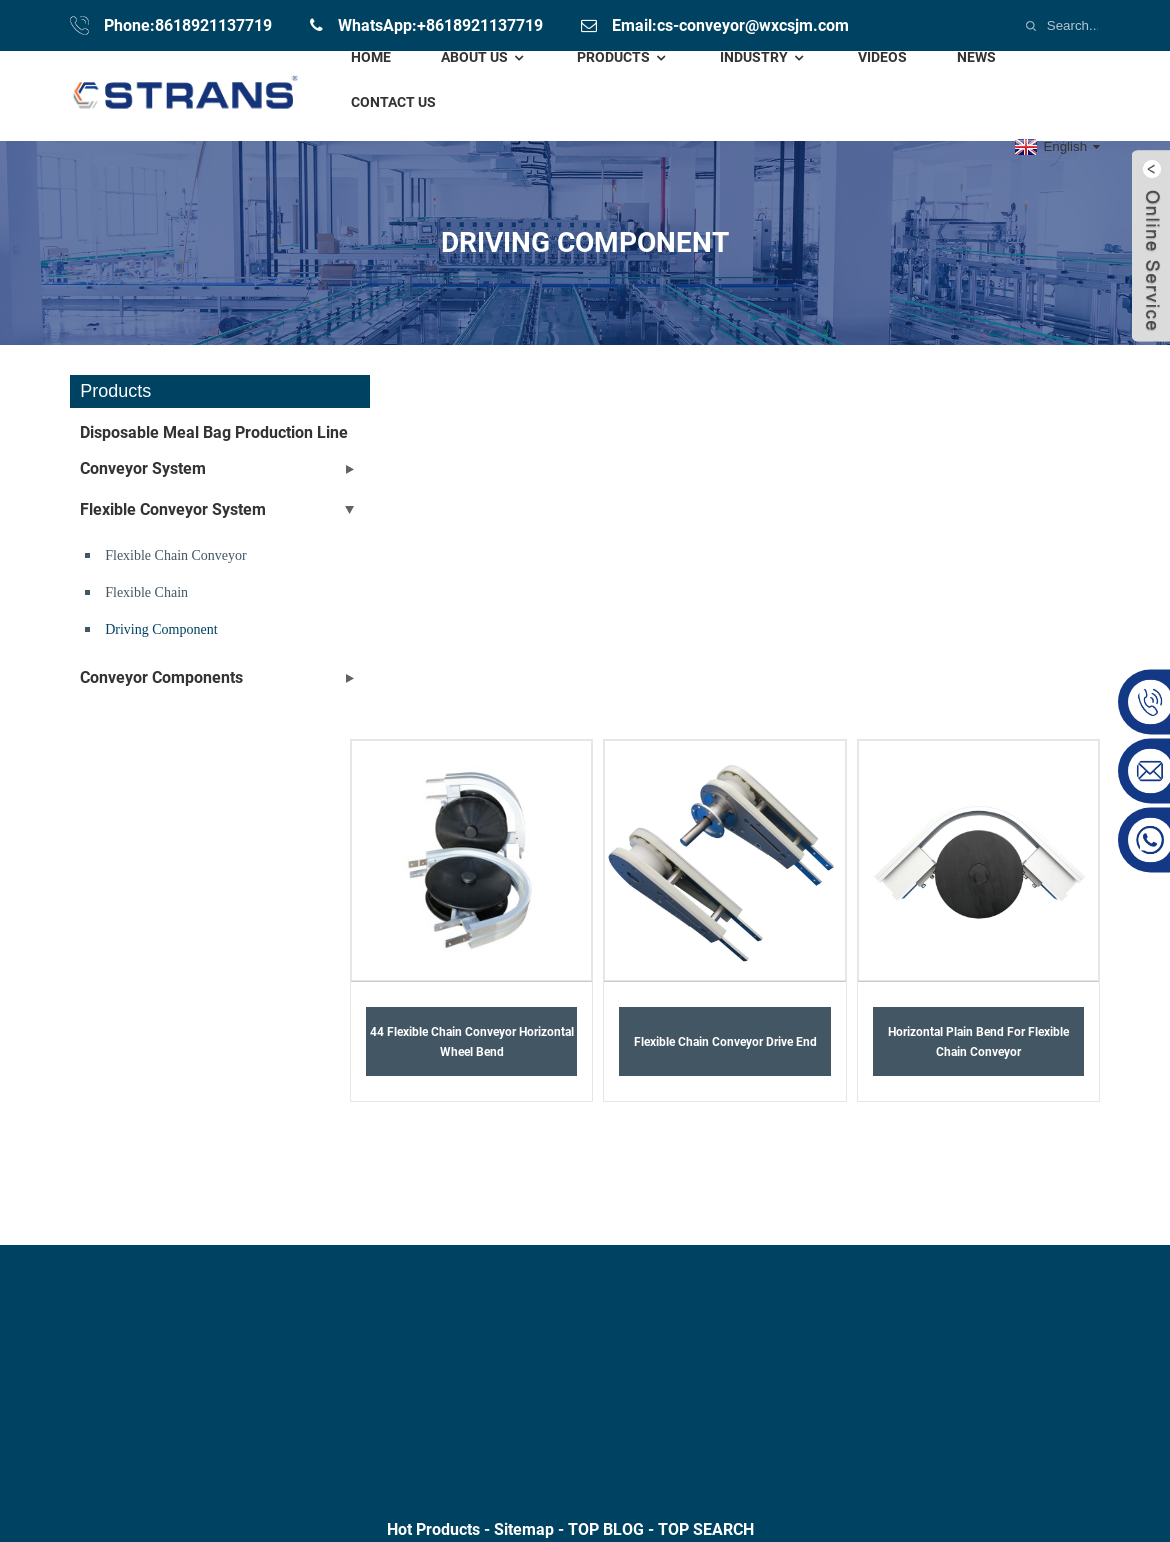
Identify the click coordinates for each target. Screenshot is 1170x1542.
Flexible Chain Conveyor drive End (725, 1042)
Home (371, 57)
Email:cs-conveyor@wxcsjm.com (730, 25)
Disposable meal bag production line (214, 432)
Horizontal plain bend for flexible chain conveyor (978, 1042)
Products (623, 57)
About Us (484, 57)
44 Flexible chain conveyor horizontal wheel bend (472, 1042)
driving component (161, 629)
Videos (882, 57)
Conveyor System (143, 468)
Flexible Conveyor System (173, 509)
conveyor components (161, 677)
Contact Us (393, 102)
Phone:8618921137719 (188, 25)
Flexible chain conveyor (176, 555)
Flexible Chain (146, 592)
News (976, 57)
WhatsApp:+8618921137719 (440, 25)
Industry (764, 57)
